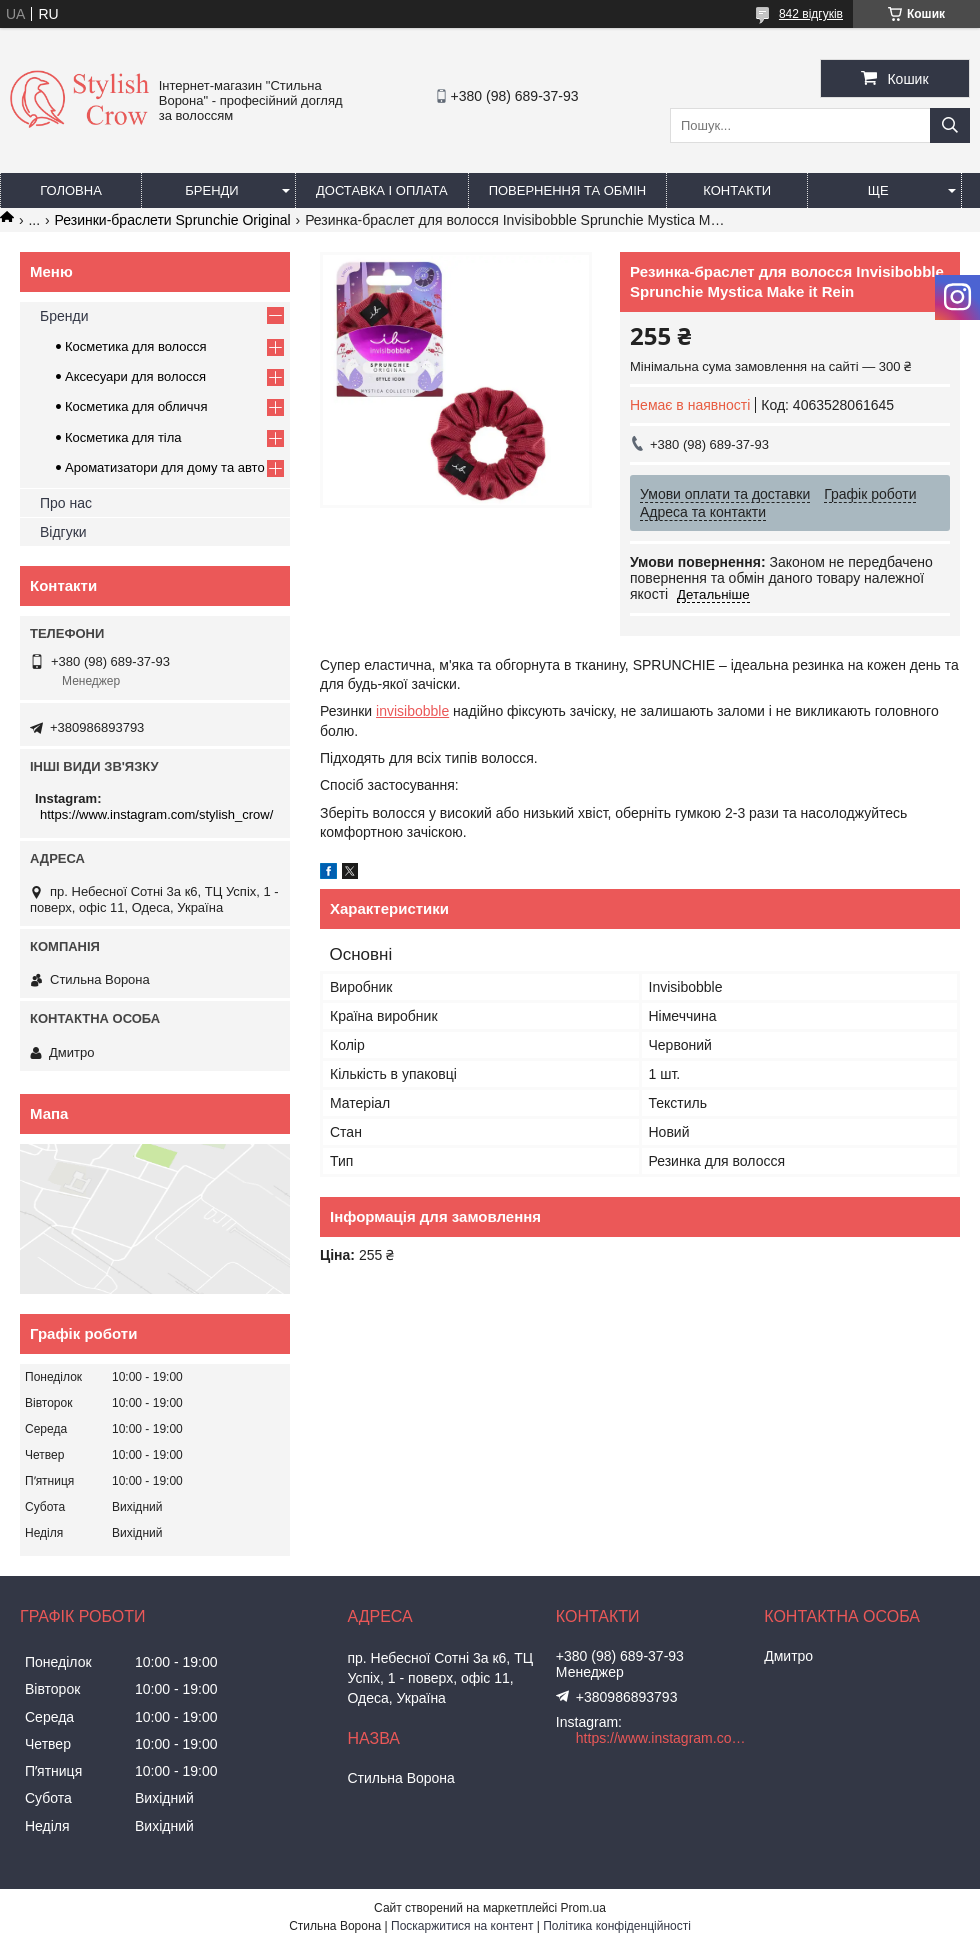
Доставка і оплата (382, 190)
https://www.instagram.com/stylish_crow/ (156, 814)
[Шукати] (950, 125)
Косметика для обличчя (136, 406)
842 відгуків (811, 14)
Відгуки (63, 532)
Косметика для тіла (123, 437)
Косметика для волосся (136, 346)
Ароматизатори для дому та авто (165, 467)
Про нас (66, 503)
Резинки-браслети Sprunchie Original (173, 220)
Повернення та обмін (568, 190)
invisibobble (412, 711)
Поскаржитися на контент (462, 1926)
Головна (71, 190)
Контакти (737, 190)
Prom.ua (583, 1908)
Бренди (211, 190)
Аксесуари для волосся (135, 376)
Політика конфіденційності (617, 1926)
